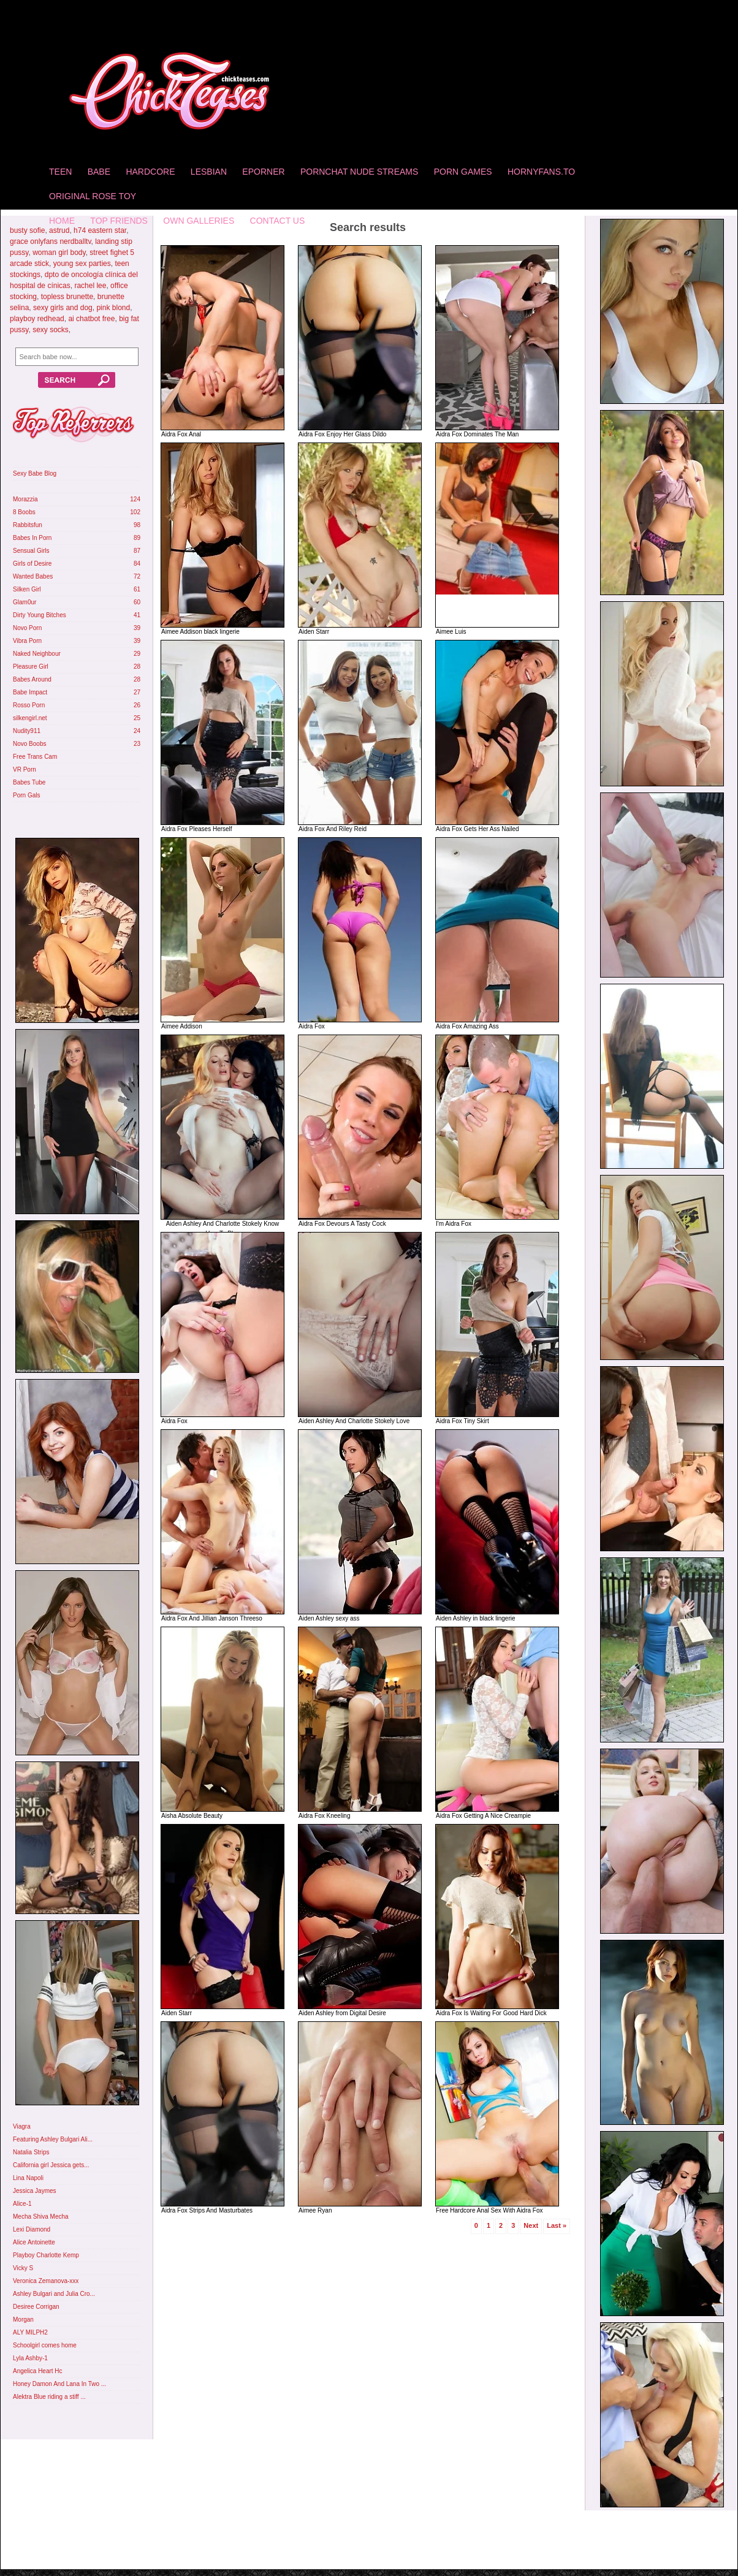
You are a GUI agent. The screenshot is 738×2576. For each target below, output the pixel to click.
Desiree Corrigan (36, 2306)
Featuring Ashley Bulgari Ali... (53, 2139)
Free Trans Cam (35, 756)
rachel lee (90, 285)
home (62, 221)
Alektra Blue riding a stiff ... (49, 2396)
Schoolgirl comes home (45, 2345)
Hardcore (150, 172)
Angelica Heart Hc (38, 2371)
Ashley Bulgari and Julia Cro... (54, 2293)
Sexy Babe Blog (34, 473)
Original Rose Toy (92, 196)
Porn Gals (26, 795)
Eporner (263, 172)
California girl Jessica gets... (51, 2165)
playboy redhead (37, 318)
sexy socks (50, 329)
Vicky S (23, 2268)
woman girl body (58, 252)
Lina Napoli (28, 2178)
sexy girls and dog (63, 307)
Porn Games (463, 172)
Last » (556, 2225)
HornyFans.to (541, 172)
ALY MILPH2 (30, 2332)
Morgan (23, 2319)
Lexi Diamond (31, 2229)
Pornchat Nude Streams (359, 172)
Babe (99, 172)
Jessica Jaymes (34, 2190)
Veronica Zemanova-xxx (45, 2281)
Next (530, 2225)
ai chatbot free (91, 318)
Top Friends (119, 221)
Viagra (22, 2126)
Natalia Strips (31, 2152)
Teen (60, 172)
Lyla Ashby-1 (30, 2358)
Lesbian (209, 172)
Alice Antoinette (34, 2242)
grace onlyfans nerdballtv (50, 241)
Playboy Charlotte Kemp (46, 2255)
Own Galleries (198, 221)
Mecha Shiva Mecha (41, 2216)
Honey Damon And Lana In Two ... (59, 2383)
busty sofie (27, 230)
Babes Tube (29, 782)
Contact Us (277, 221)
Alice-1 (22, 2203)
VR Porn (24, 769)
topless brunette (67, 296)
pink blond (113, 307)
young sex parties (82, 263)
